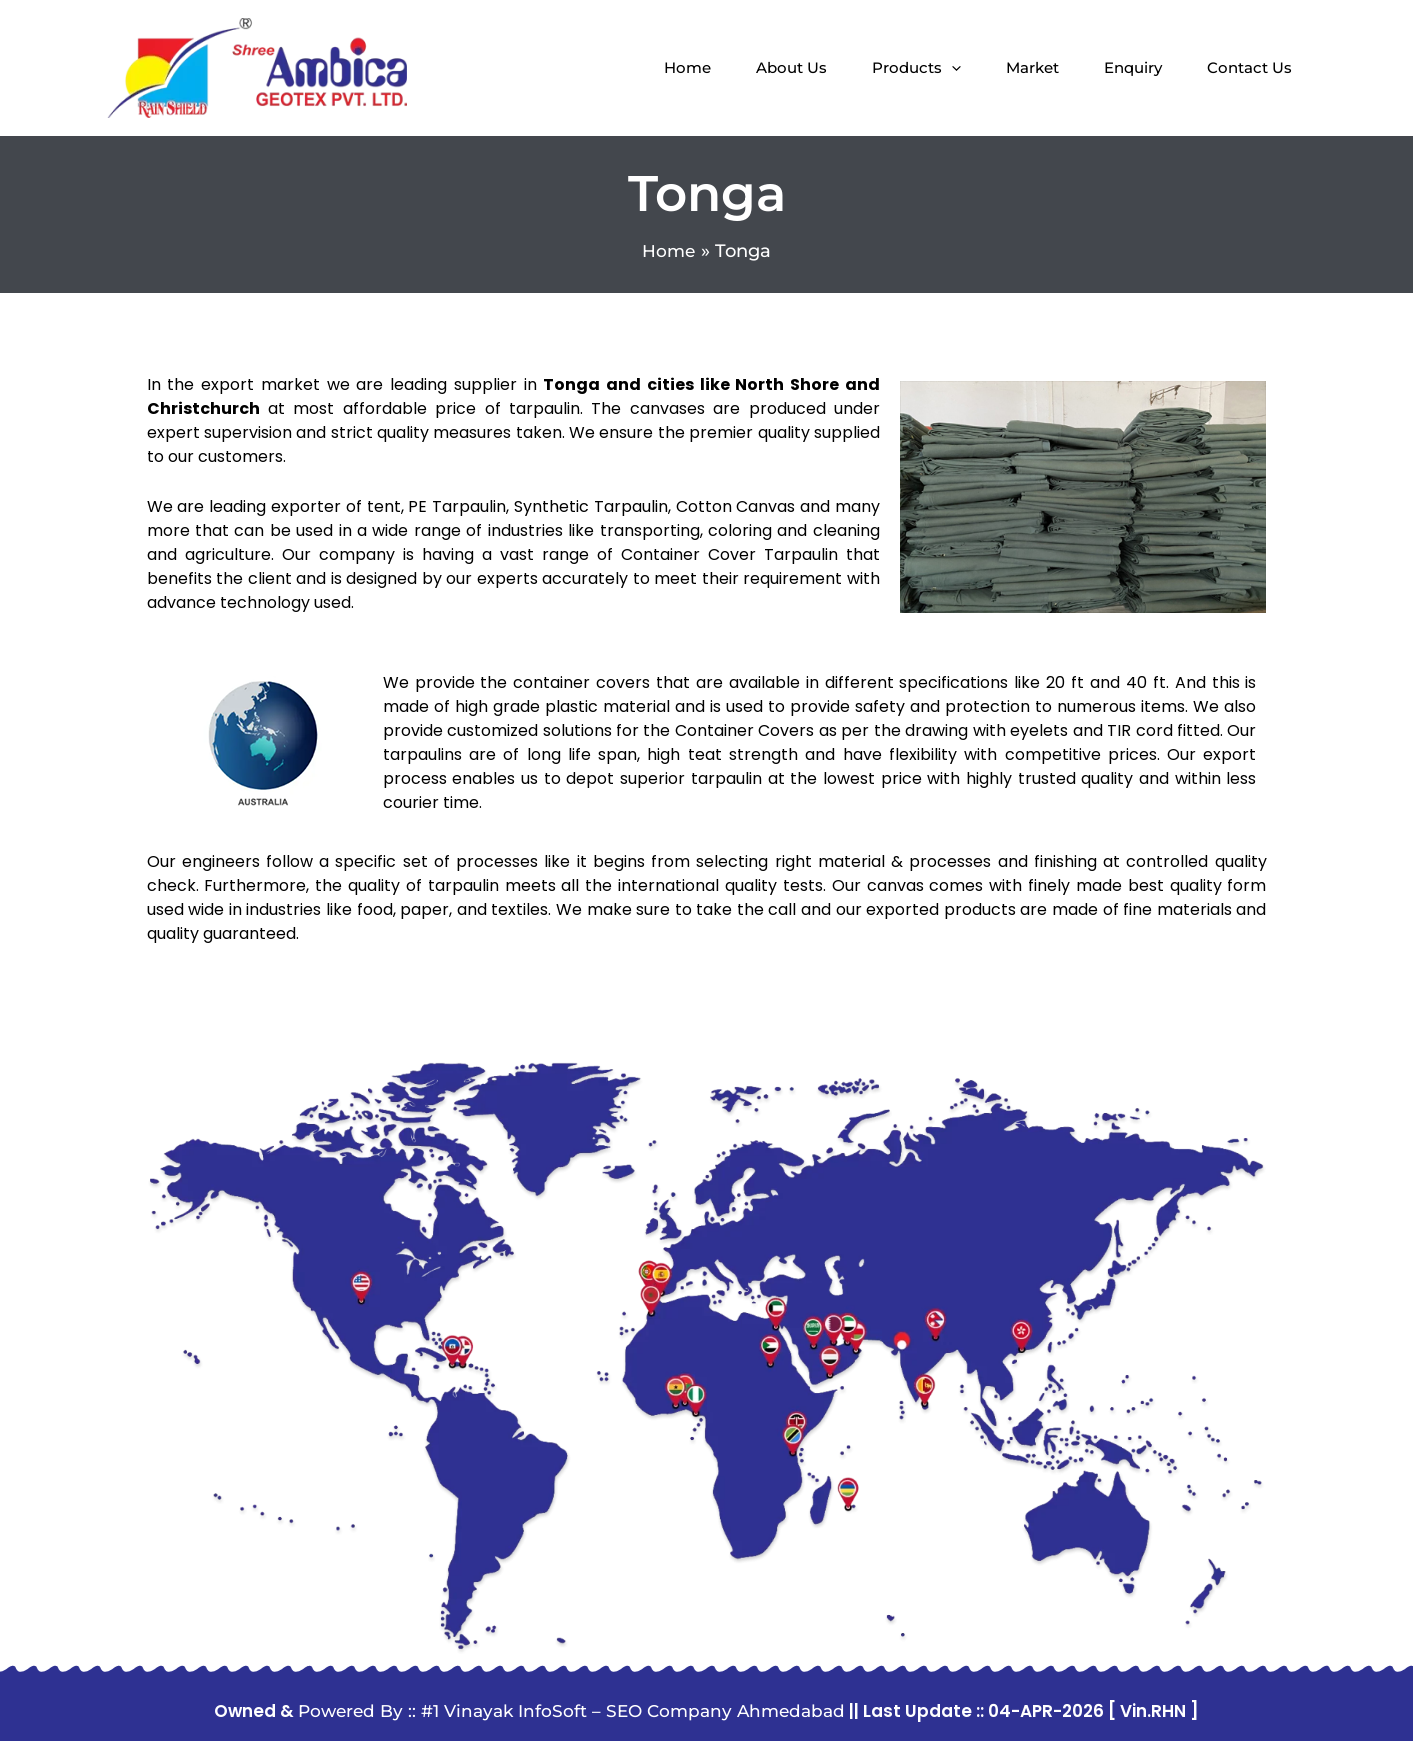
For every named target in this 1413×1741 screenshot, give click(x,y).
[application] (951, 68)
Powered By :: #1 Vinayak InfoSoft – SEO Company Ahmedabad (571, 1711)
